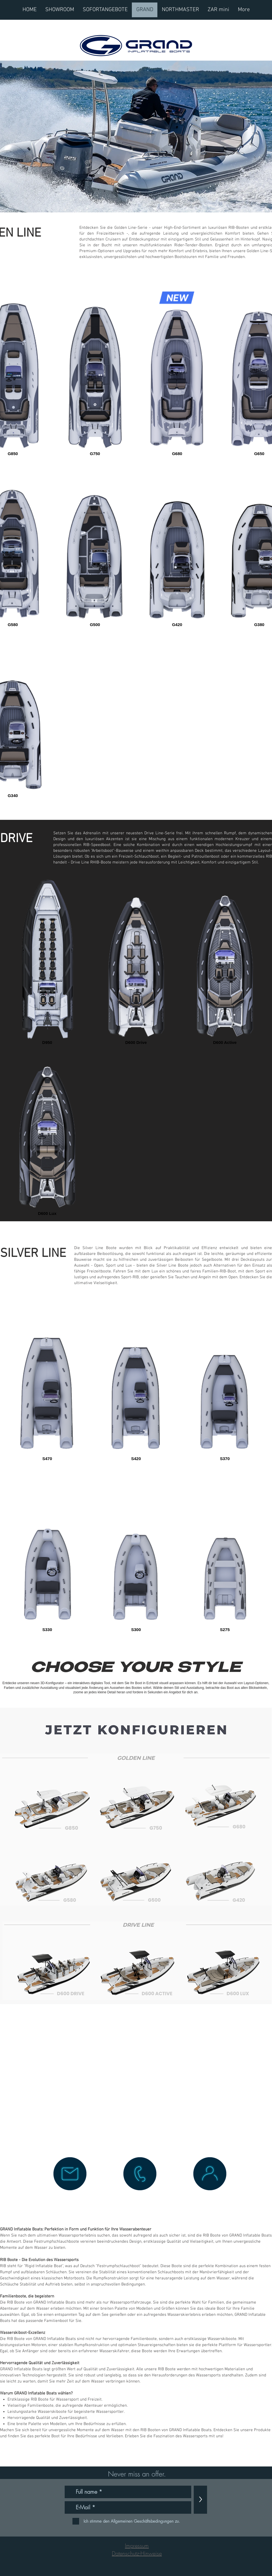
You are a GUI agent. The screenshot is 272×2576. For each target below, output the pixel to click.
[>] (200, 2500)
